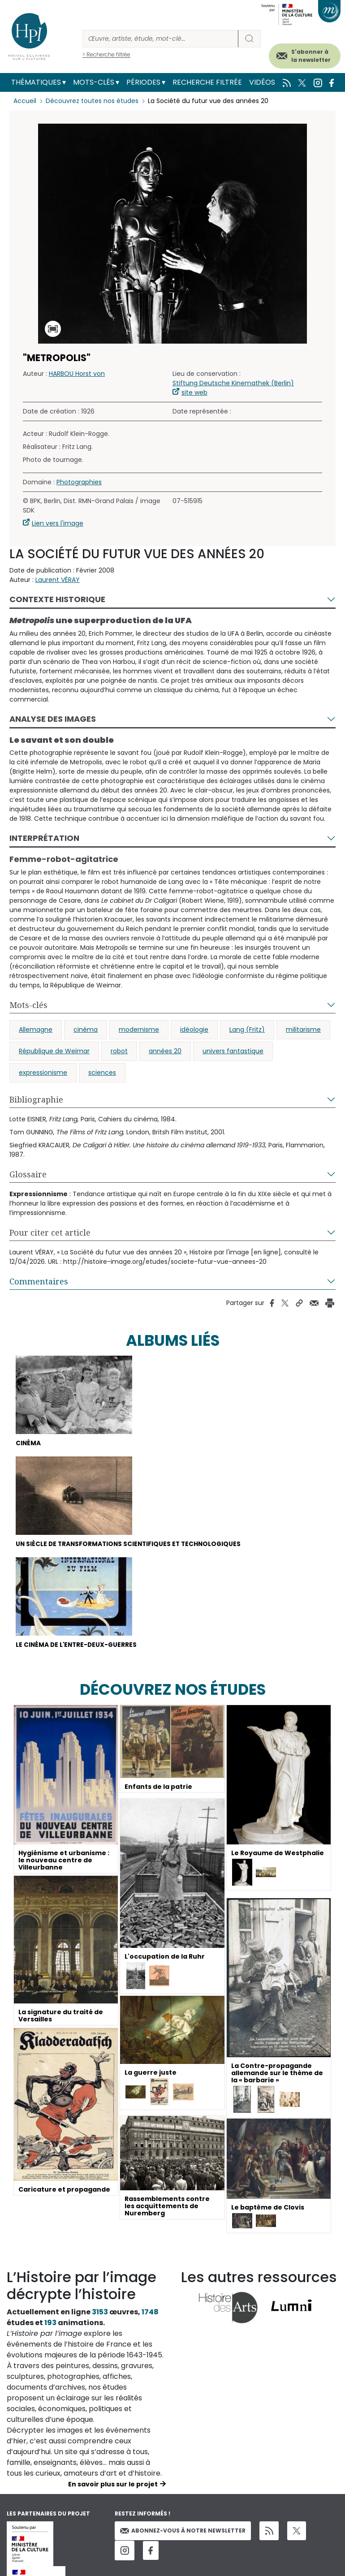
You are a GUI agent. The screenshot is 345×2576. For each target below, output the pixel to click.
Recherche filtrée (207, 82)
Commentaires (38, 1281)
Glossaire (28, 1174)
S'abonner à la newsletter (311, 56)
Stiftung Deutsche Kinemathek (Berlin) (233, 383)
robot (119, 1051)
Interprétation (44, 838)
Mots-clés (93, 82)
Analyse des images (52, 718)
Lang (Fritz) (247, 1029)
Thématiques (36, 82)
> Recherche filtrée (106, 54)
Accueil (24, 100)
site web (194, 392)
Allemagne (35, 1029)
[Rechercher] (160, 38)
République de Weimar (54, 1051)
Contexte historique (57, 599)
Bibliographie (36, 1099)
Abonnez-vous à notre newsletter (183, 2531)
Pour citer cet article (50, 1232)
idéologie (194, 1029)
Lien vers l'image (57, 523)
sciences (102, 1072)
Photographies (79, 482)
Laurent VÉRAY (57, 579)
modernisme (139, 1029)
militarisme (303, 1029)
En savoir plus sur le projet (113, 2485)
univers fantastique (233, 1051)
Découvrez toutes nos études (92, 100)
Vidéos (262, 82)
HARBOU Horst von (77, 373)
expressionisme (43, 1072)
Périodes (143, 82)
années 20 (165, 1051)
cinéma (85, 1029)
